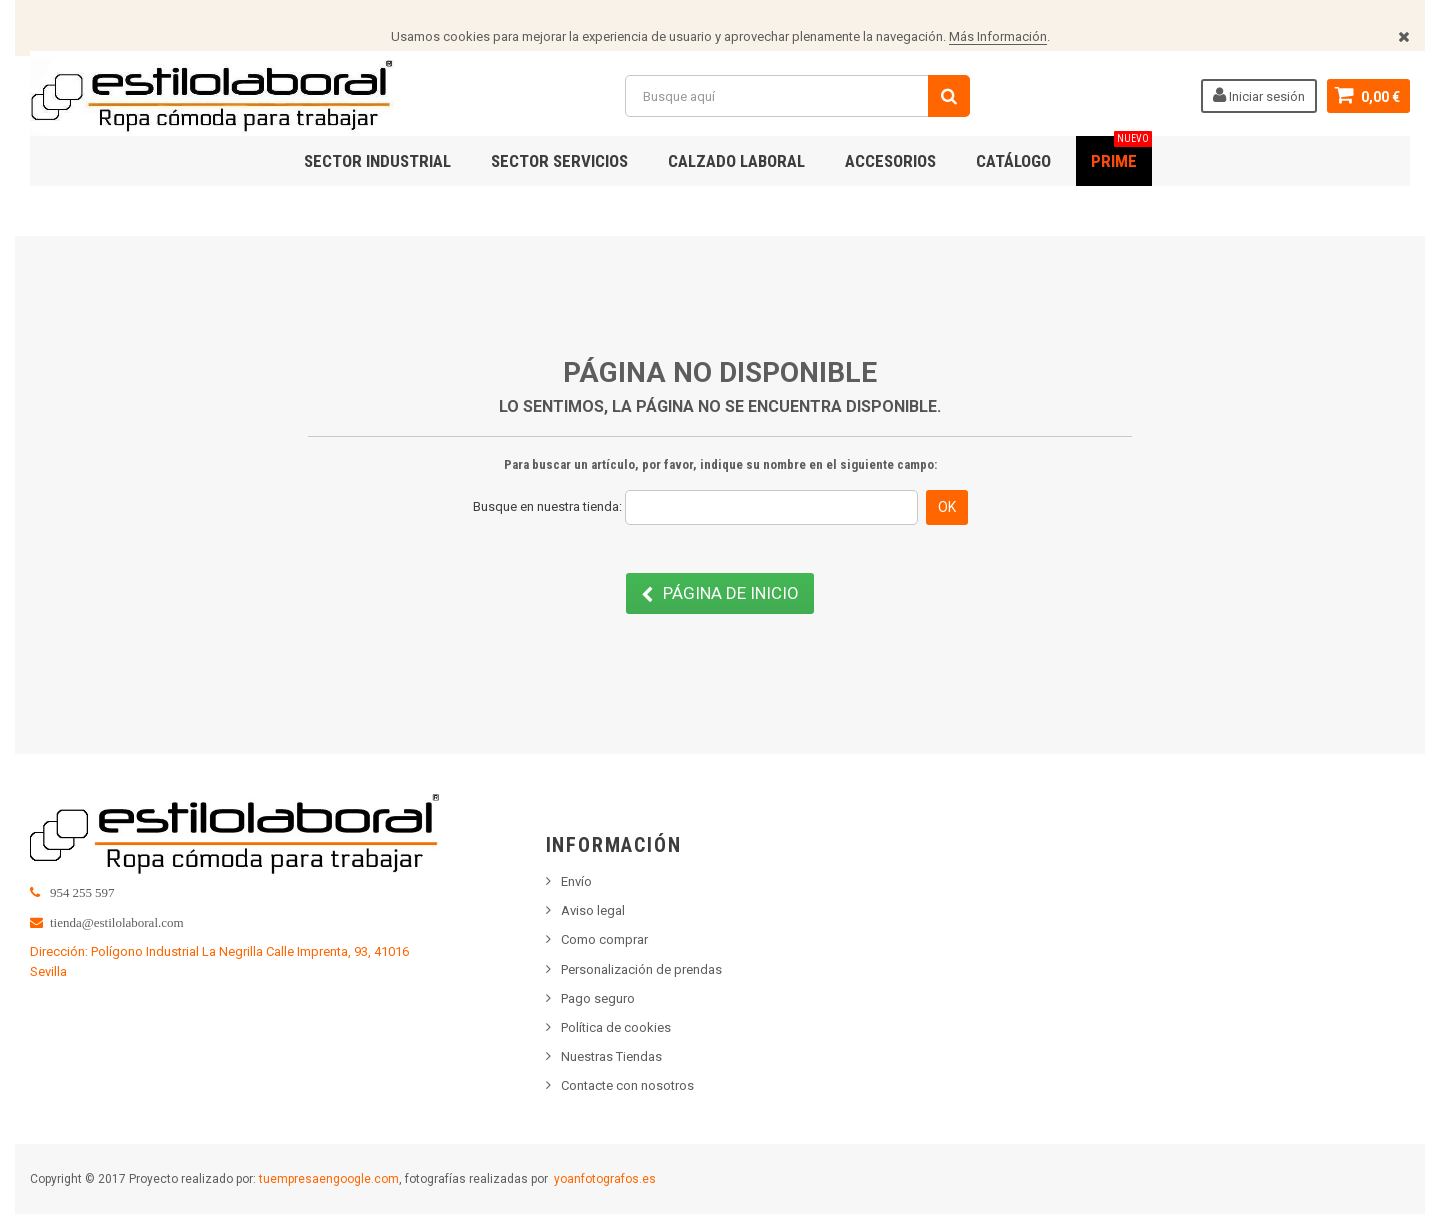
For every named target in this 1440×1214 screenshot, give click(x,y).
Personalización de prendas (641, 969)
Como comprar (604, 939)
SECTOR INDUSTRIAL (377, 161)
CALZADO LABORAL (736, 161)
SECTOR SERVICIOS (559, 161)
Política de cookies (616, 1027)
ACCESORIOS (890, 161)
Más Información (998, 36)
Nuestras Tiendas (611, 1056)
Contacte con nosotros (627, 1085)
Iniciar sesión (1259, 95)
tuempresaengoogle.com (329, 1179)
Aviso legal (593, 910)
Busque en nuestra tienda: (547, 506)
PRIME (1121, 153)
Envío (576, 881)
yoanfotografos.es (605, 1179)
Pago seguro (598, 998)
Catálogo (1013, 161)
